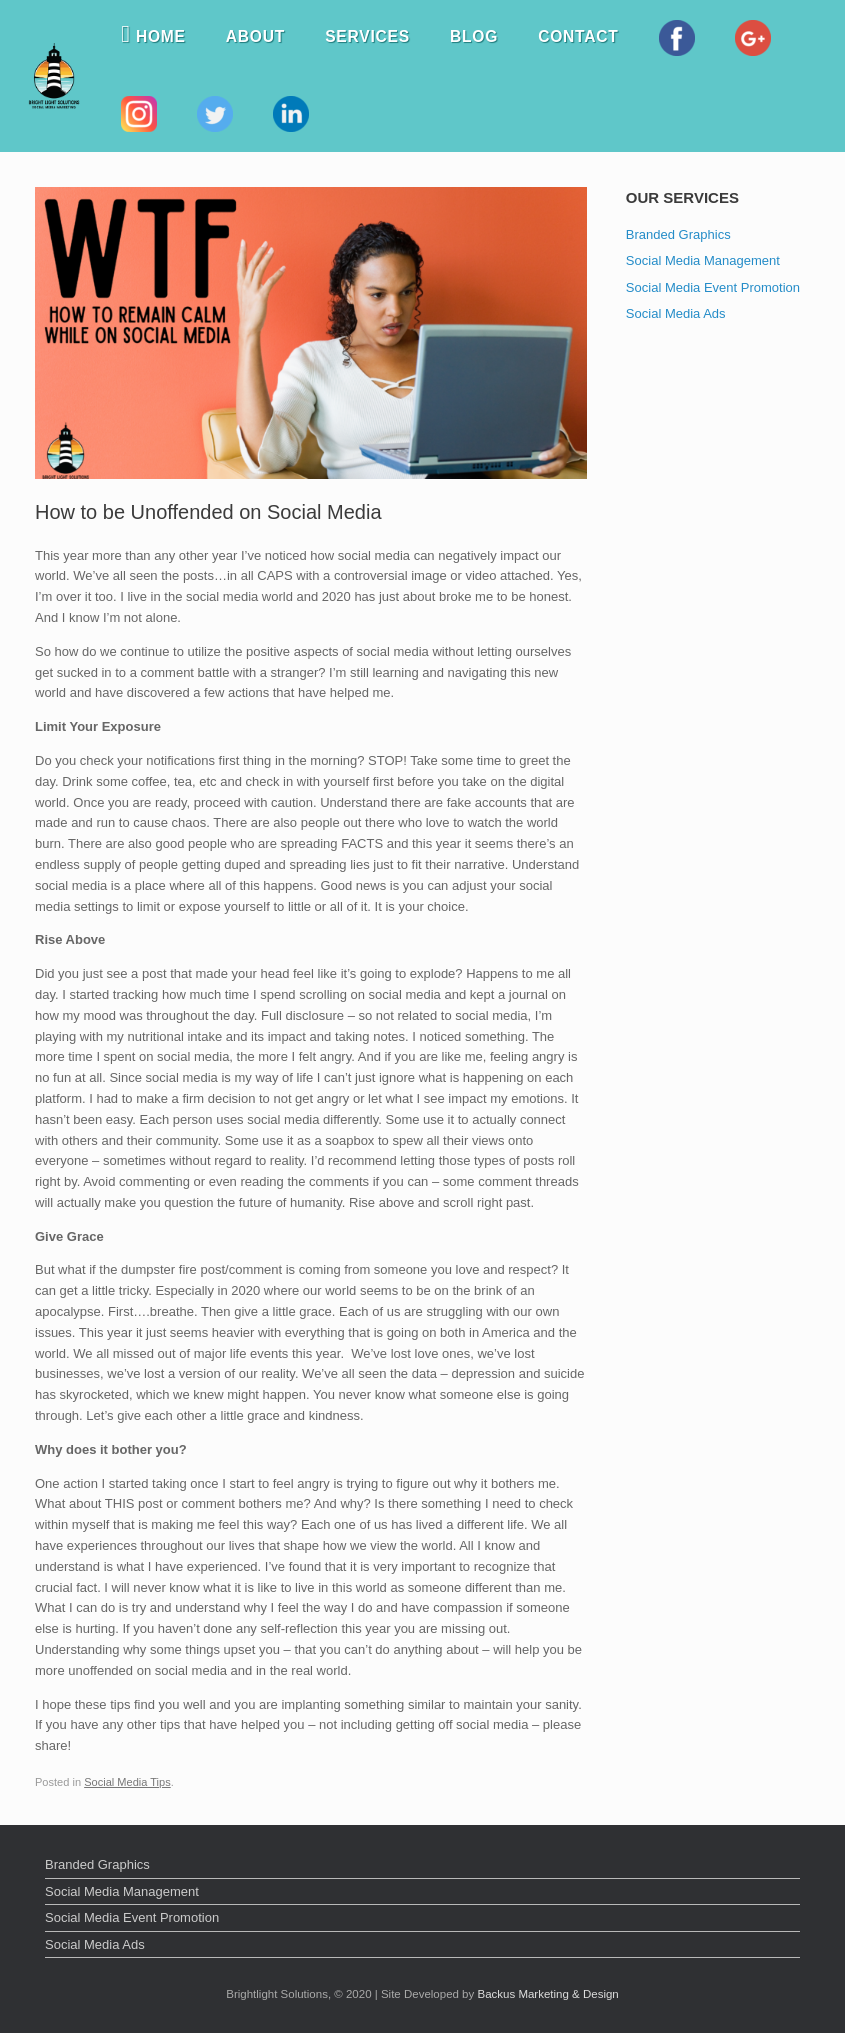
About (255, 36)
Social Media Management (703, 260)
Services (367, 36)
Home (153, 36)
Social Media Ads (676, 313)
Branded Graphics (678, 234)
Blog (474, 36)
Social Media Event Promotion (713, 287)
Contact (578, 36)
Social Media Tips (127, 1782)
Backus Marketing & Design (547, 1994)
